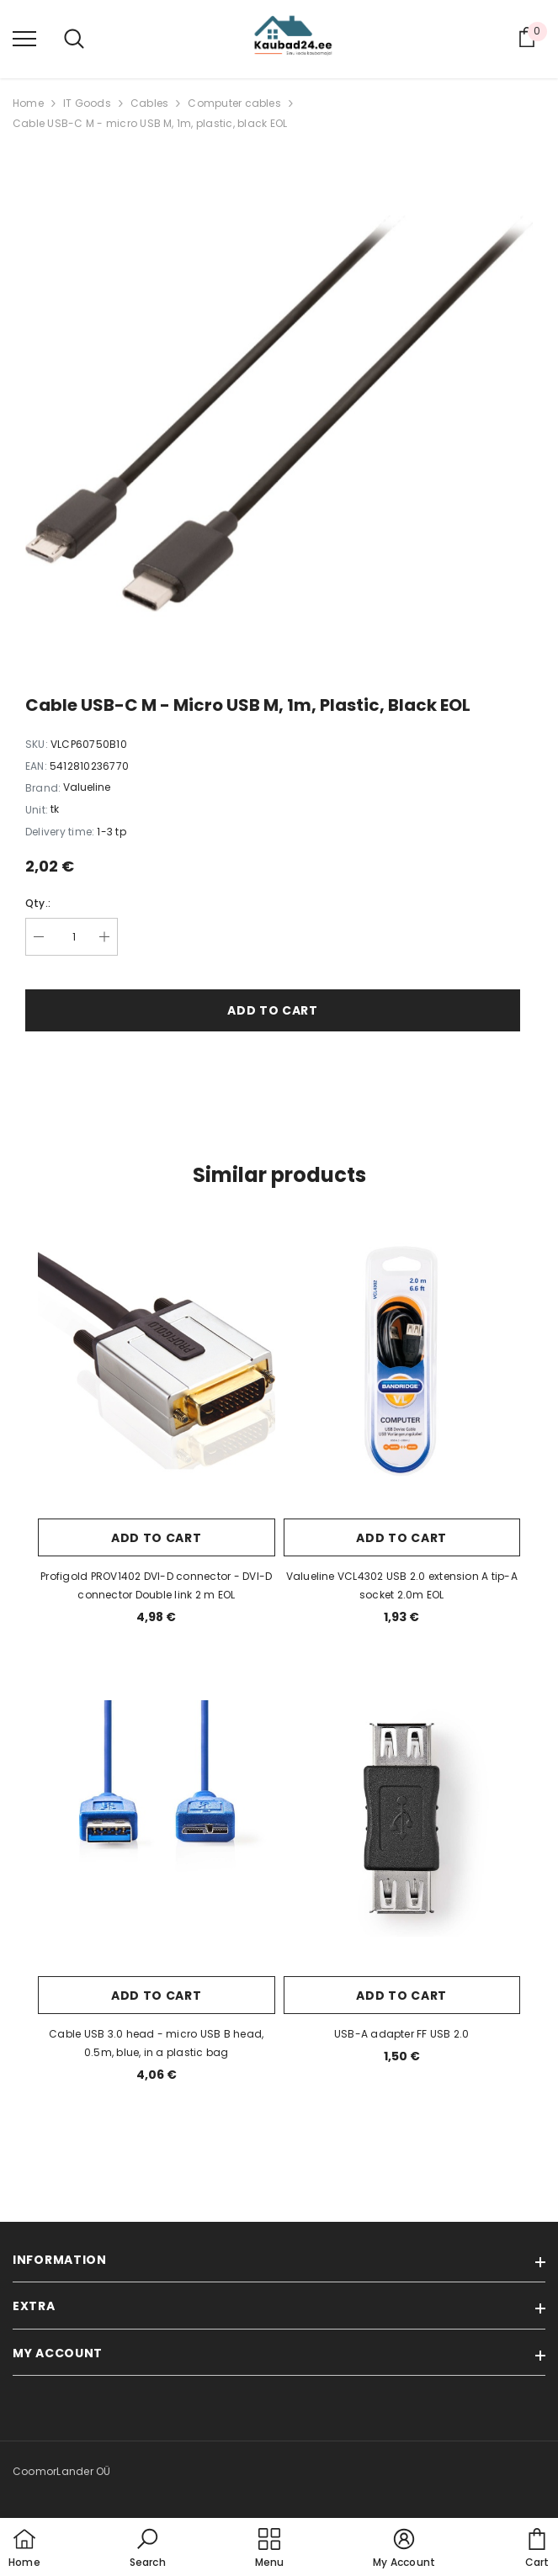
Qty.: (37, 903)
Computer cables (234, 103)
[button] (148, 2549)
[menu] (24, 38)
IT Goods (87, 103)
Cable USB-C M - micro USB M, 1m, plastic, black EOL (150, 123)
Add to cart (272, 1010)
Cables (149, 103)
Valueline (86, 787)
